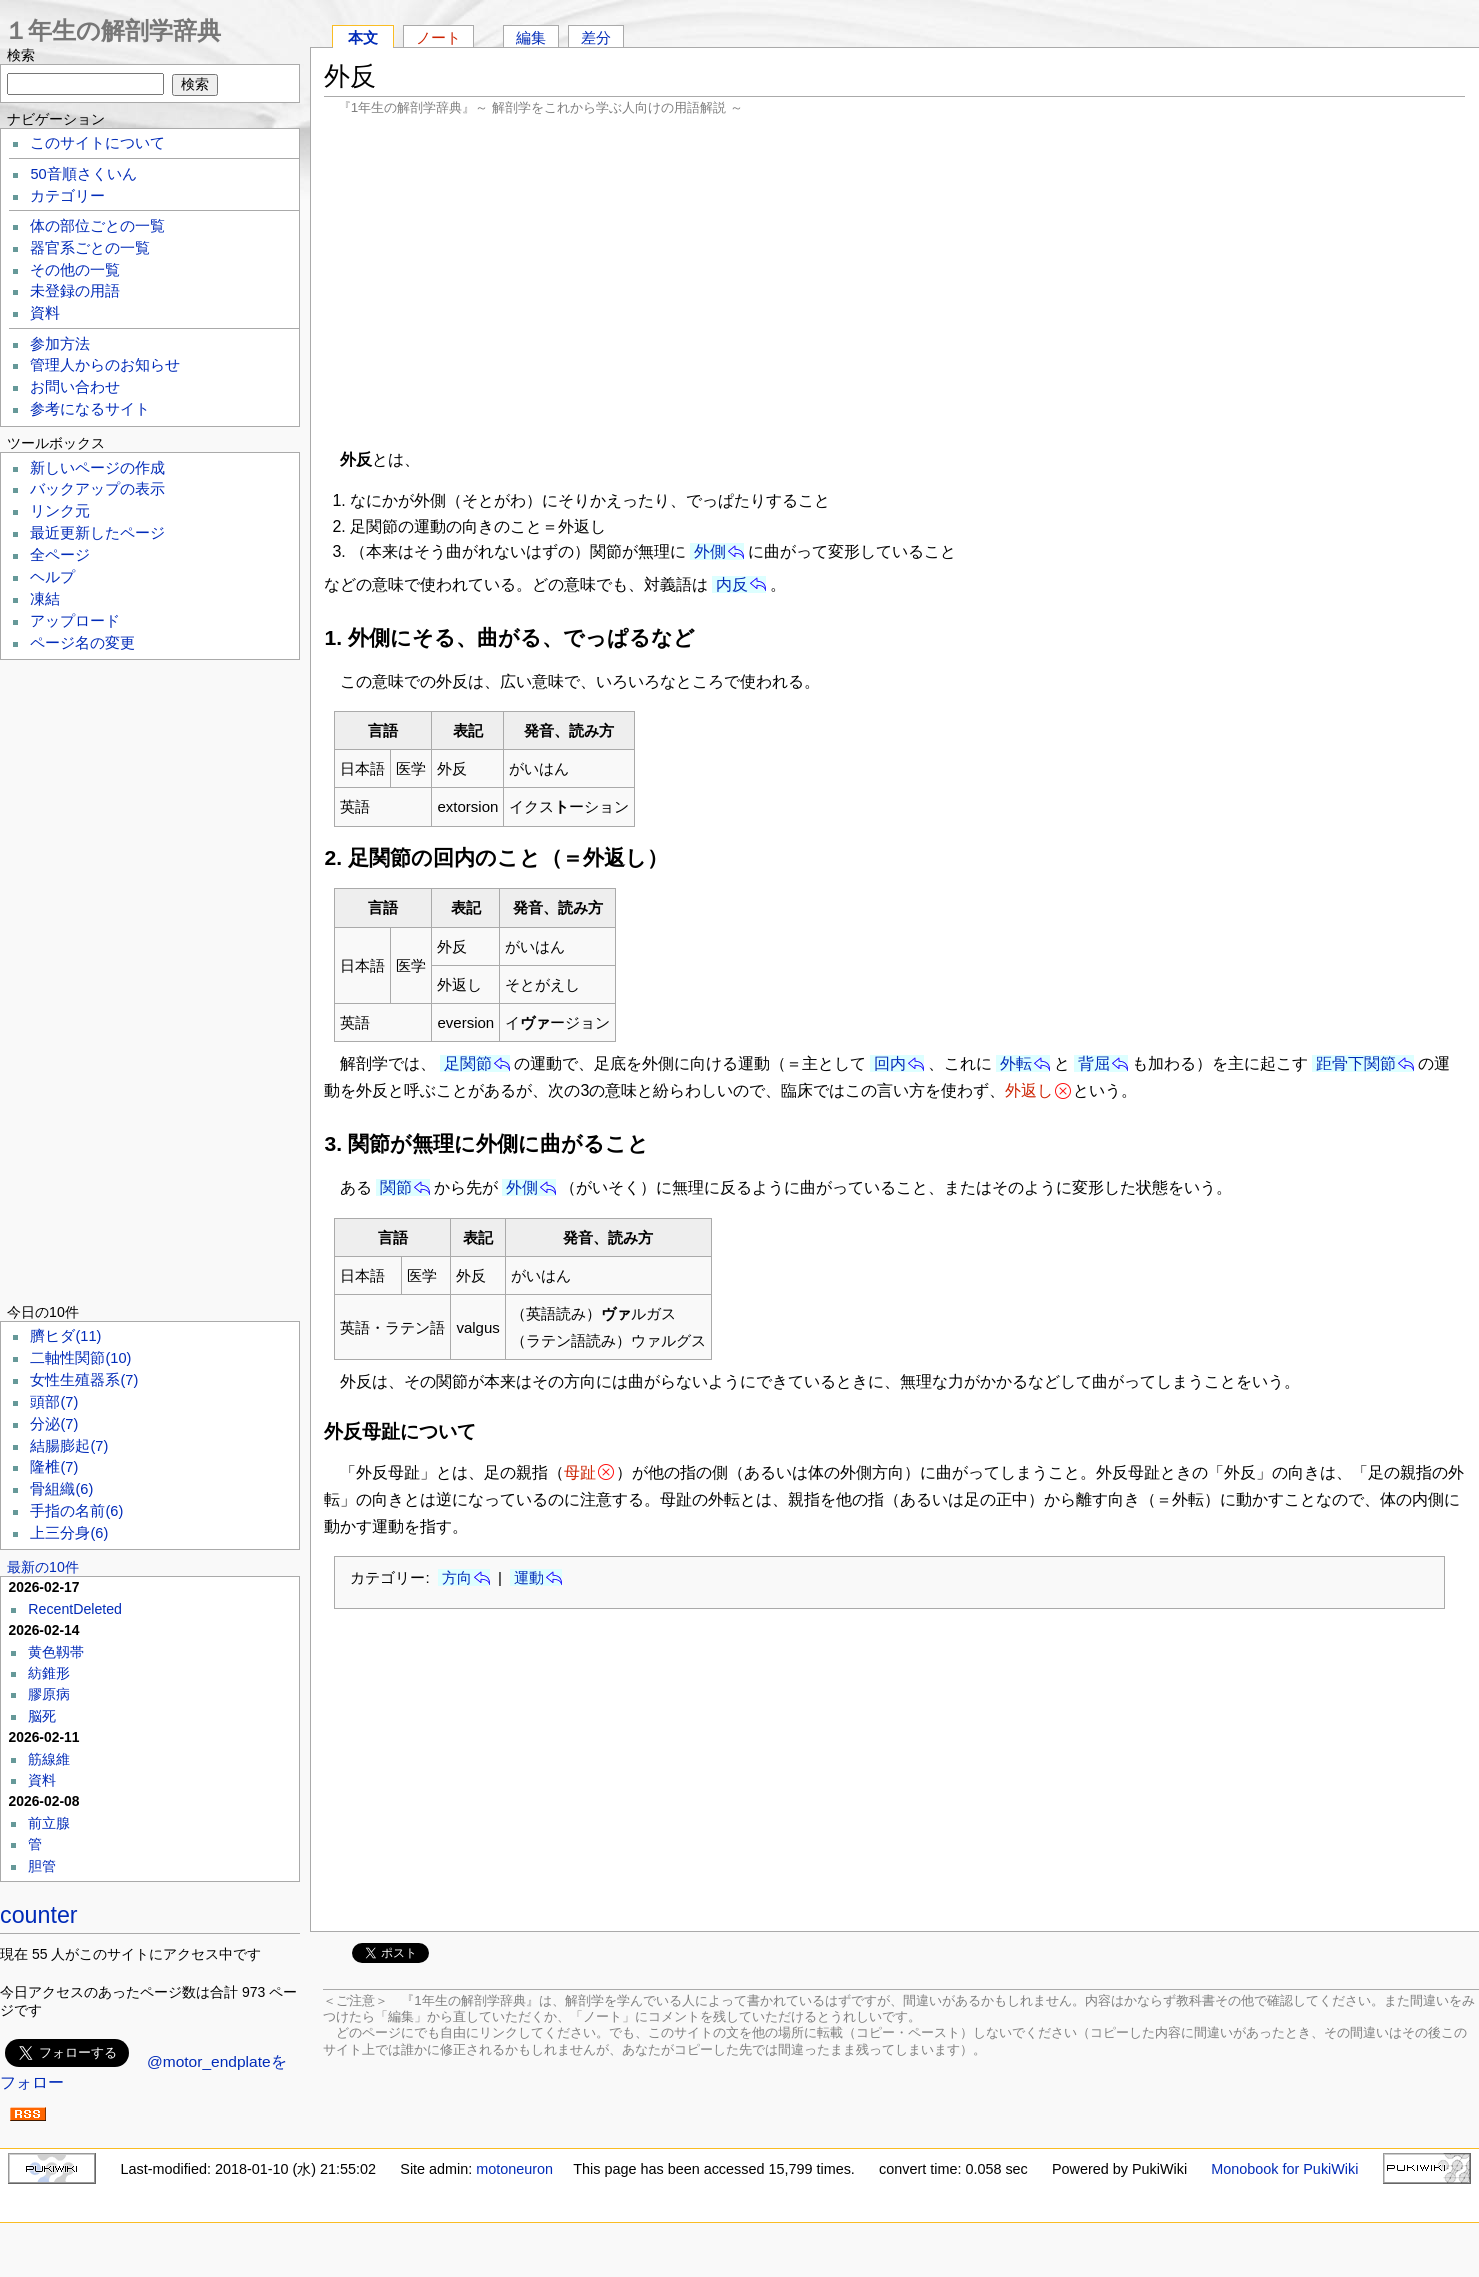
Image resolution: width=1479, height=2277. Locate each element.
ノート (438, 37)
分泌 (54, 1424)
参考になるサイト (90, 409)
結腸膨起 (69, 1446)
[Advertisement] (894, 280)
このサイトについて (97, 143)
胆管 (42, 1866)
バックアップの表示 (97, 489)
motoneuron (514, 2169)
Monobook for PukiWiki (1284, 2169)
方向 (457, 1577)
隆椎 (54, 1467)
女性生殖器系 (84, 1380)
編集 (531, 37)
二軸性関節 (80, 1358)
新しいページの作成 (97, 468)
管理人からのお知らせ (105, 365)
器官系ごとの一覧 (90, 248)
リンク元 (60, 511)
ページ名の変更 (82, 643)
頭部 (54, 1402)
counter (39, 1915)
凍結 (45, 599)
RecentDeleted (75, 1609)
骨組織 (61, 1489)
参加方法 (60, 344)
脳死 (42, 1716)
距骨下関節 (1356, 1063)
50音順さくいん (83, 174)
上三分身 (69, 1533)
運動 (529, 1577)
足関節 (468, 1063)
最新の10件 (43, 1567)
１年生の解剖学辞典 (112, 30)
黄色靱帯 (56, 1652)
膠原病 (49, 1694)
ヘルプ (52, 577)
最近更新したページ (97, 533)
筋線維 (49, 1759)
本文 (363, 37)
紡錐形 (49, 1673)
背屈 (1094, 1063)
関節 (396, 1187)
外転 (1016, 1063)
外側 (710, 551)
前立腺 (49, 1823)
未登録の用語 (75, 291)
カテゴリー (67, 196)
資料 (45, 313)
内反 (732, 584)
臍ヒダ (65, 1336)
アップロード (75, 621)
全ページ (60, 555)
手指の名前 (76, 1511)
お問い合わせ (75, 387)
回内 (890, 1063)
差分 (596, 37)
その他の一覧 (75, 270)
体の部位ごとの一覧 (97, 226)
